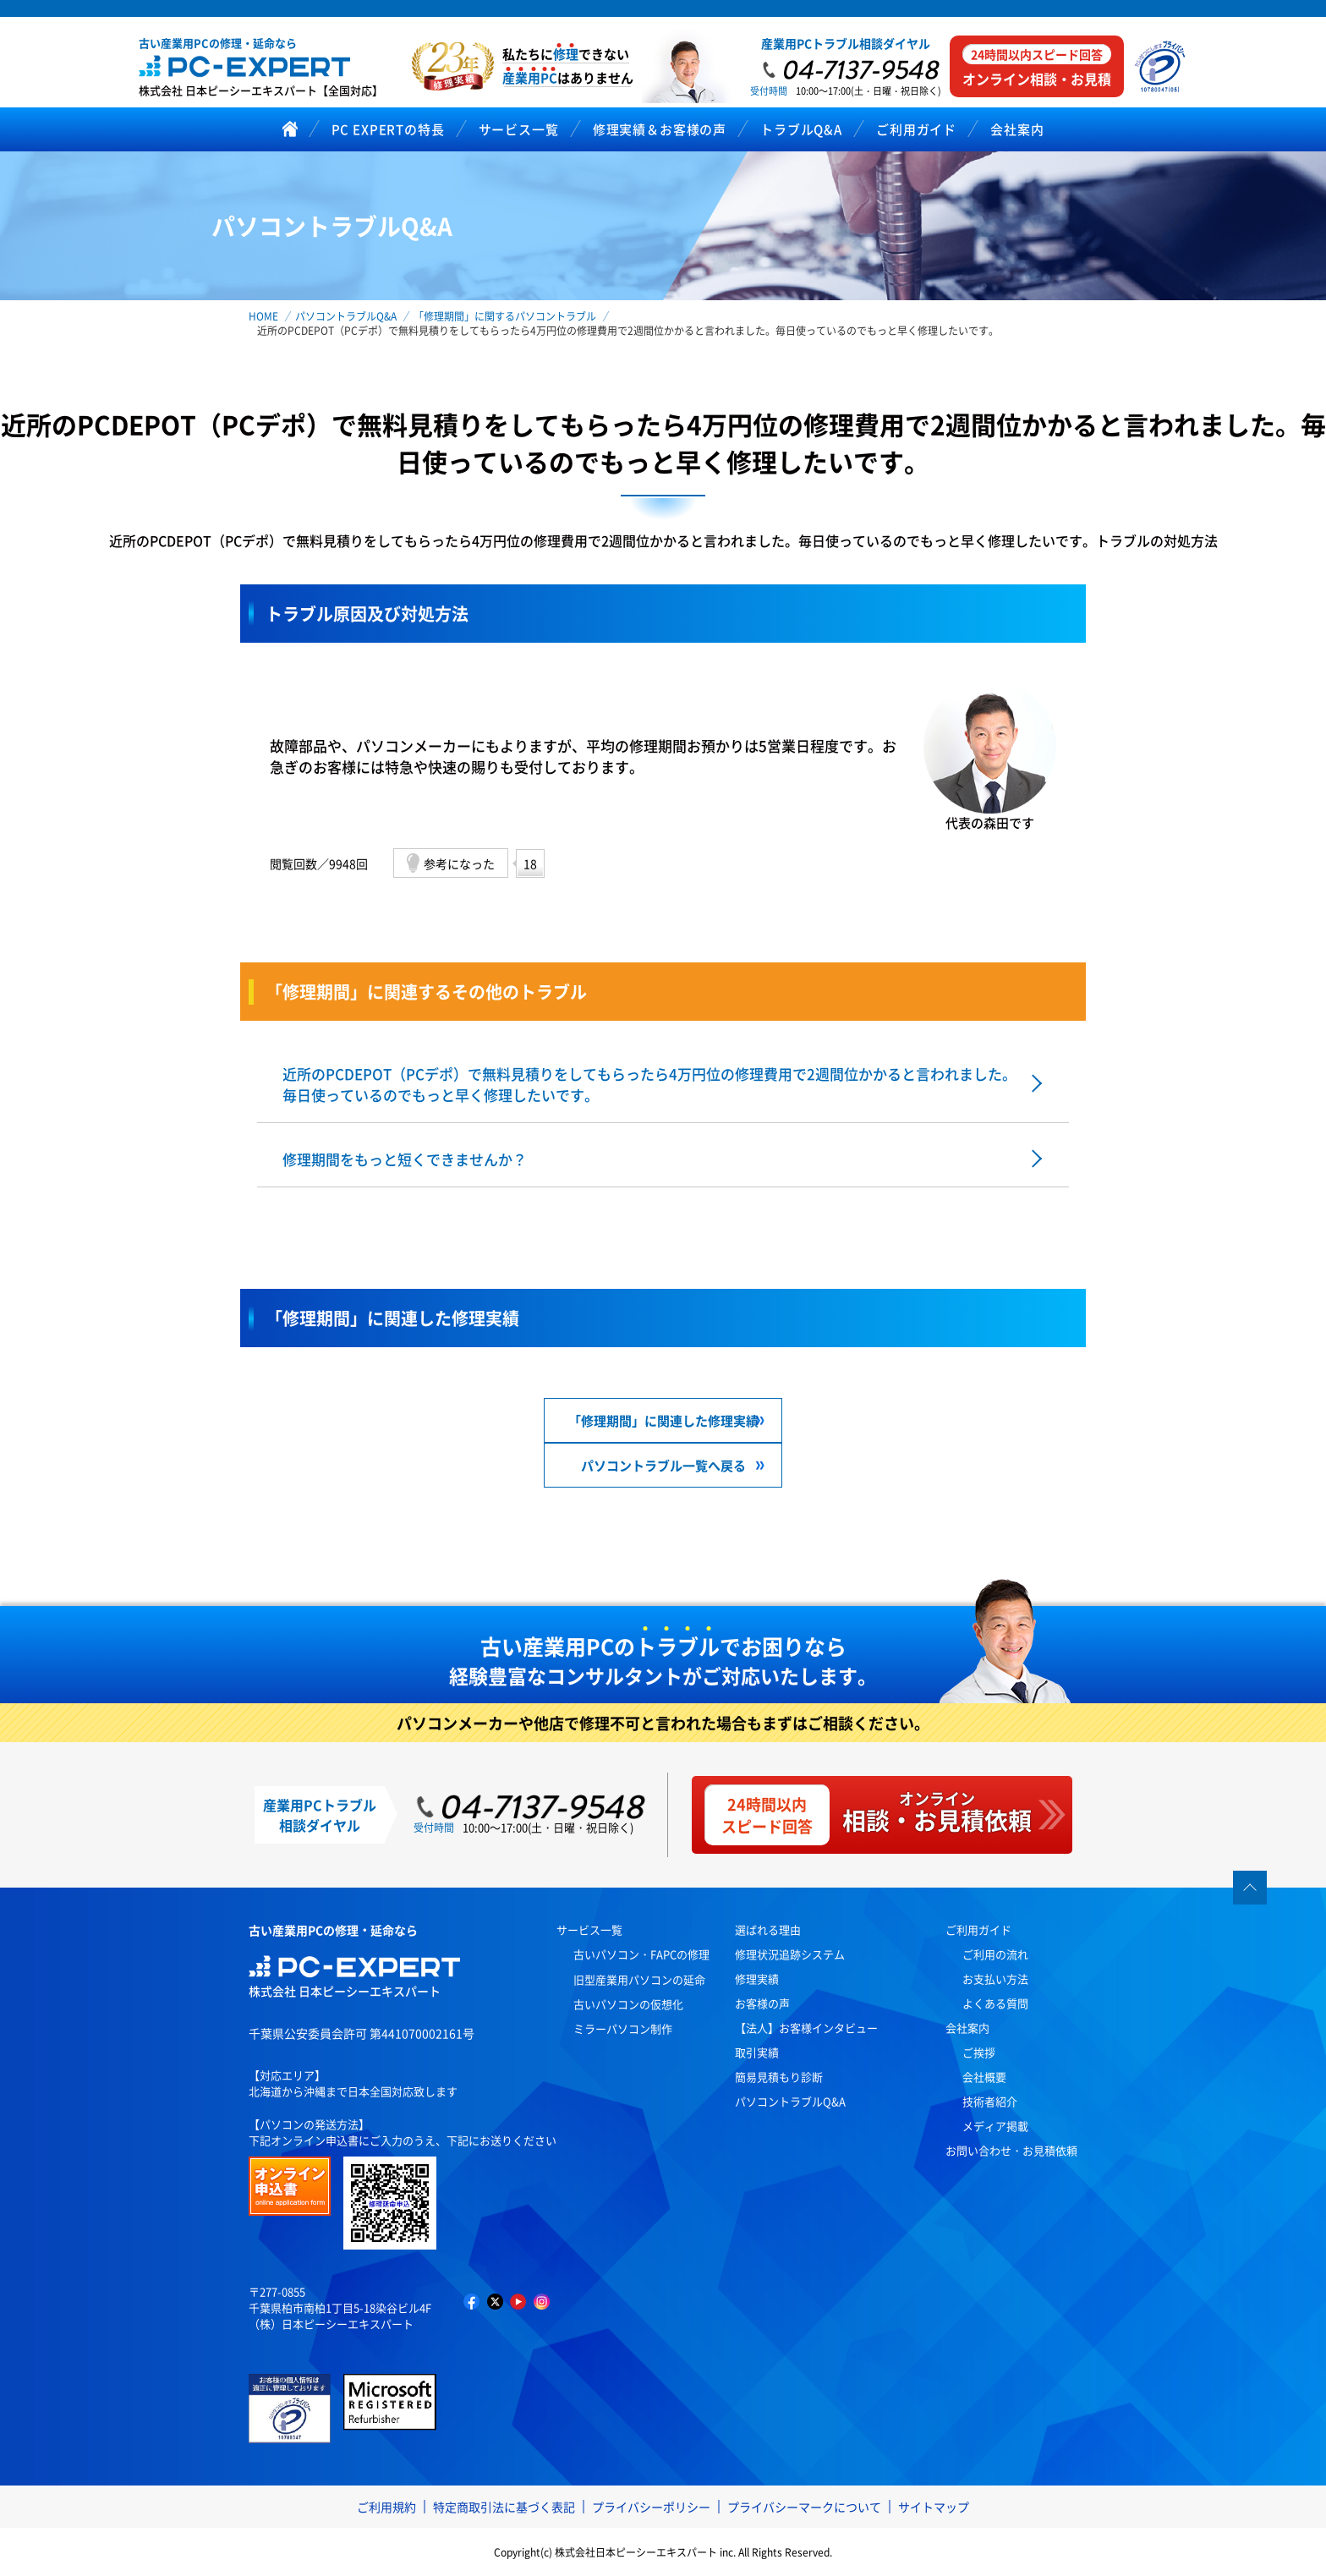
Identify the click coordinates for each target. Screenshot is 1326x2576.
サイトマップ (933, 2506)
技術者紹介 (989, 2101)
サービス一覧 (589, 1929)
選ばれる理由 (768, 1929)
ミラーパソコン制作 (622, 2028)
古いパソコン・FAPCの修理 (641, 1954)
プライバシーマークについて (804, 2506)
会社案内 (967, 2028)
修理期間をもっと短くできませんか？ (404, 1159)
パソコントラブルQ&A (790, 2101)
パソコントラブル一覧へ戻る (663, 1465)
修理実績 (757, 1978)
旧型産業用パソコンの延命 (639, 1979)
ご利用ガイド (978, 1929)
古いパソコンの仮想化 (628, 2004)
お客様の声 (762, 2003)
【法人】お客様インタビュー (806, 2028)
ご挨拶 (978, 2052)
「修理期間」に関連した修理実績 (663, 1420)
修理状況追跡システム (790, 1954)
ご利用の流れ (995, 1954)
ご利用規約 (386, 2506)
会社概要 (984, 2077)
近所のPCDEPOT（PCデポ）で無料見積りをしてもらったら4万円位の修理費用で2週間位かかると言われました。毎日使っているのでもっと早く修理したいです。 (649, 1084)
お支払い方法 (995, 1978)
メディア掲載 (995, 2126)
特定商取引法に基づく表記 (504, 2506)
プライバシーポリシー (651, 2506)
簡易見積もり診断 (779, 2077)
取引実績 (757, 2052)
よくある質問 (995, 2003)
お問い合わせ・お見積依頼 (1011, 2150)
